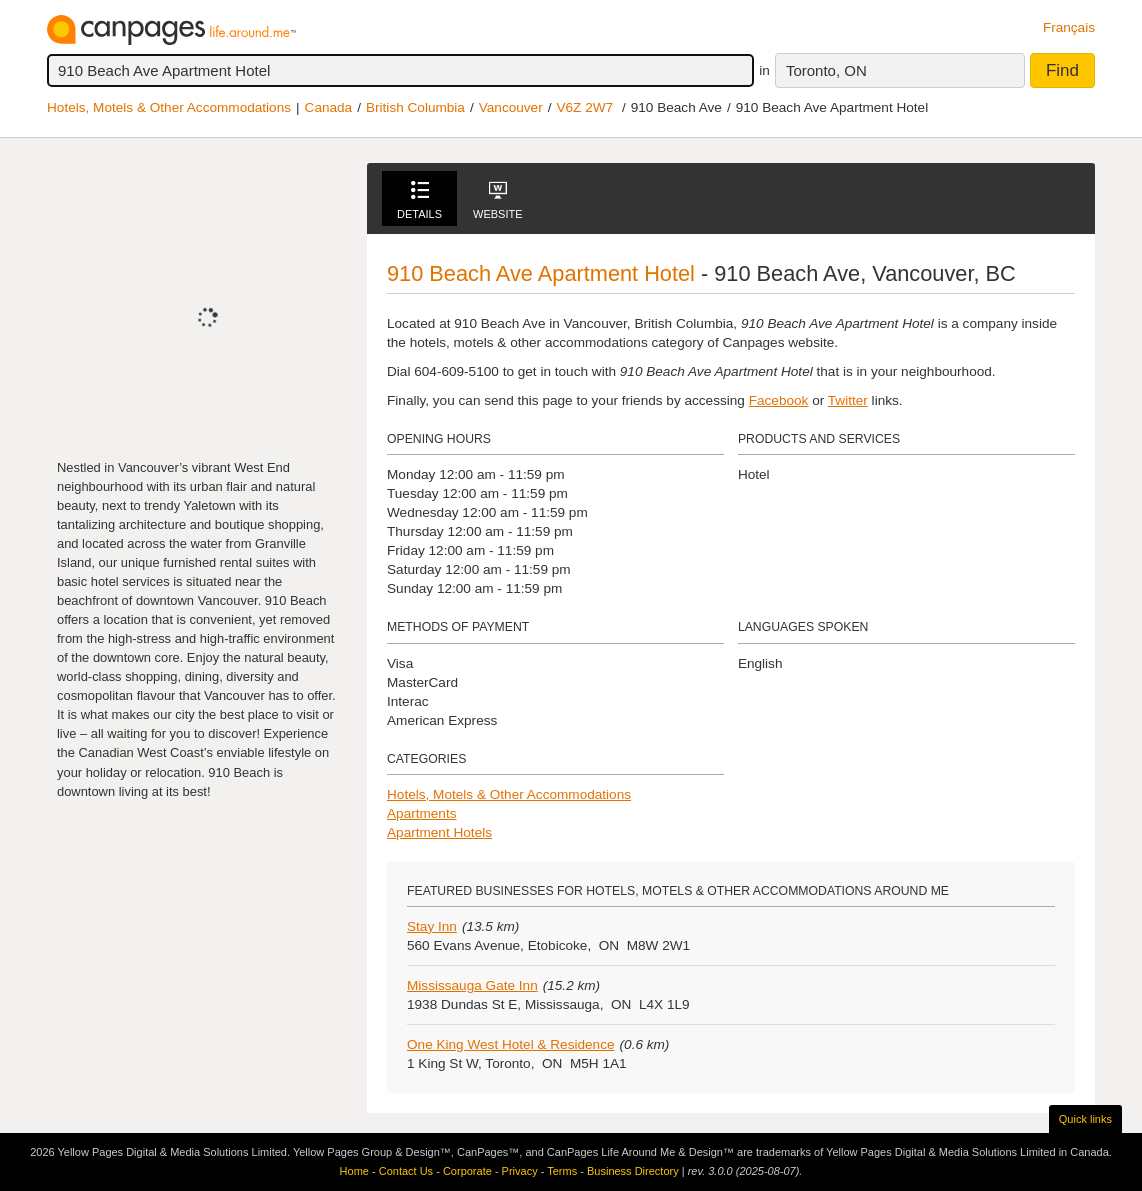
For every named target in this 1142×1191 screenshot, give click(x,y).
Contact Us (406, 1171)
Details (419, 200)
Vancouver (511, 107)
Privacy (520, 1171)
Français (1069, 27)
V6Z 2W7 (584, 107)
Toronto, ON (826, 70)
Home (354, 1171)
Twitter (848, 400)
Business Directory (633, 1171)
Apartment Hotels (439, 832)
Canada (329, 107)
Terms (562, 1171)
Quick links (1085, 1119)
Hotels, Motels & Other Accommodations (169, 107)
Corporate (467, 1171)
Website (498, 200)
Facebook (779, 400)
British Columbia (415, 107)
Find (1062, 70)
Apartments (422, 813)
